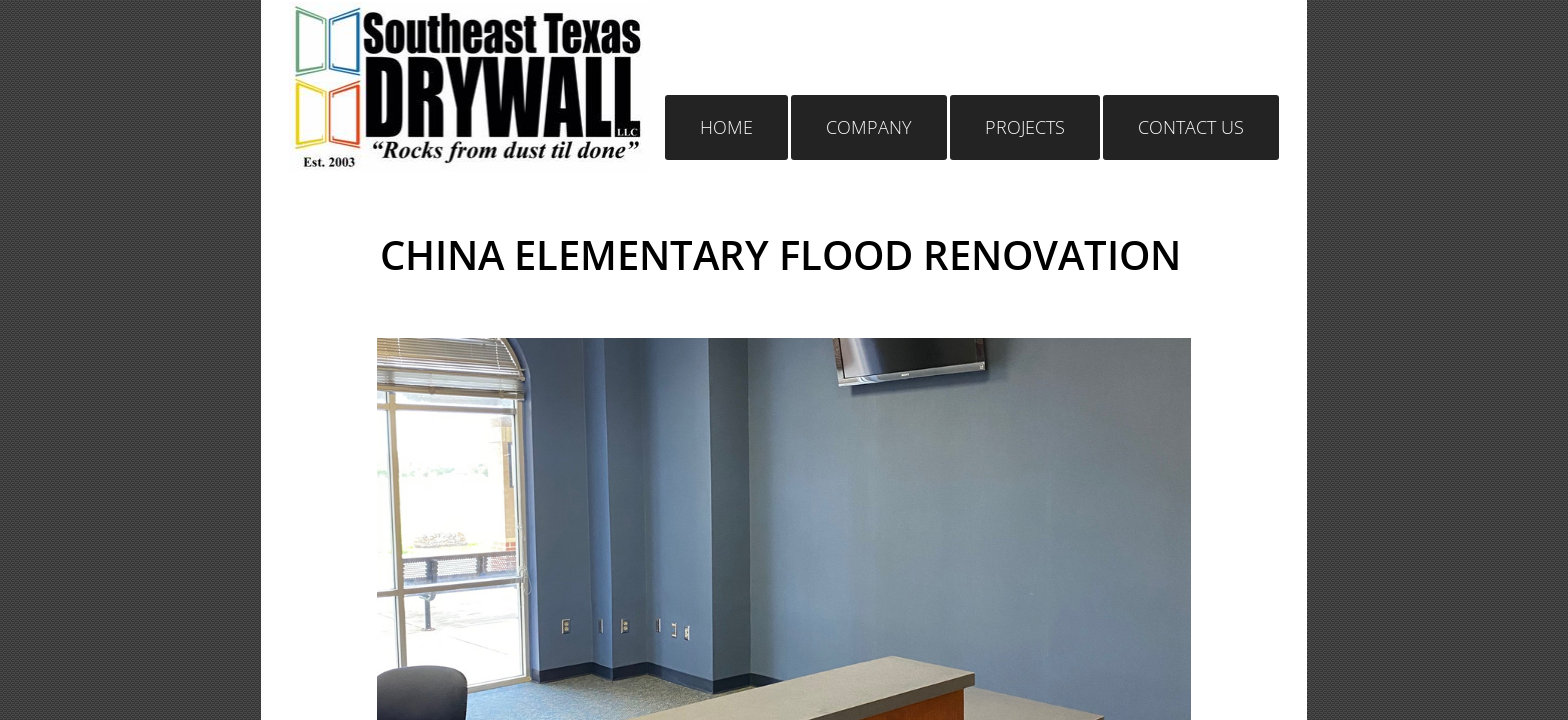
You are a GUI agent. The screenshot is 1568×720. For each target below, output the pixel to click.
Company (869, 127)
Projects (1025, 127)
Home (726, 127)
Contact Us (1191, 127)
